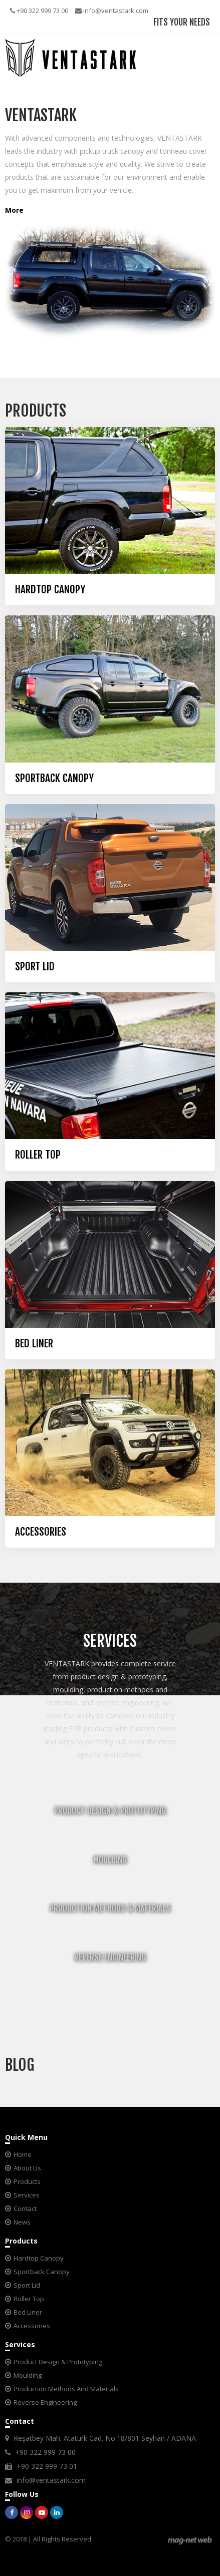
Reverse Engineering (45, 2402)
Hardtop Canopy (39, 2258)
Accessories (32, 2325)
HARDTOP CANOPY (50, 589)
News (22, 2222)
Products (27, 2181)
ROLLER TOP (38, 1155)
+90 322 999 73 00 (39, 10)
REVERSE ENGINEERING (110, 1957)
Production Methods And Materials (66, 2388)
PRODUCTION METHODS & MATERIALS (110, 1908)
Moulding (28, 2375)
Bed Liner (28, 2312)
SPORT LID (35, 966)
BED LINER (34, 1343)
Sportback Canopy (42, 2271)
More (14, 210)
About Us (27, 2167)
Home (23, 2154)
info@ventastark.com (111, 10)
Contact (25, 2208)
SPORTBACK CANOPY (54, 778)
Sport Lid (27, 2285)
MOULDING (110, 1860)
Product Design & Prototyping (58, 2361)
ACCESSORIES (40, 1532)
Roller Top (29, 2298)
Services (27, 2194)
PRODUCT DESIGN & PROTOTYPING (110, 1810)
